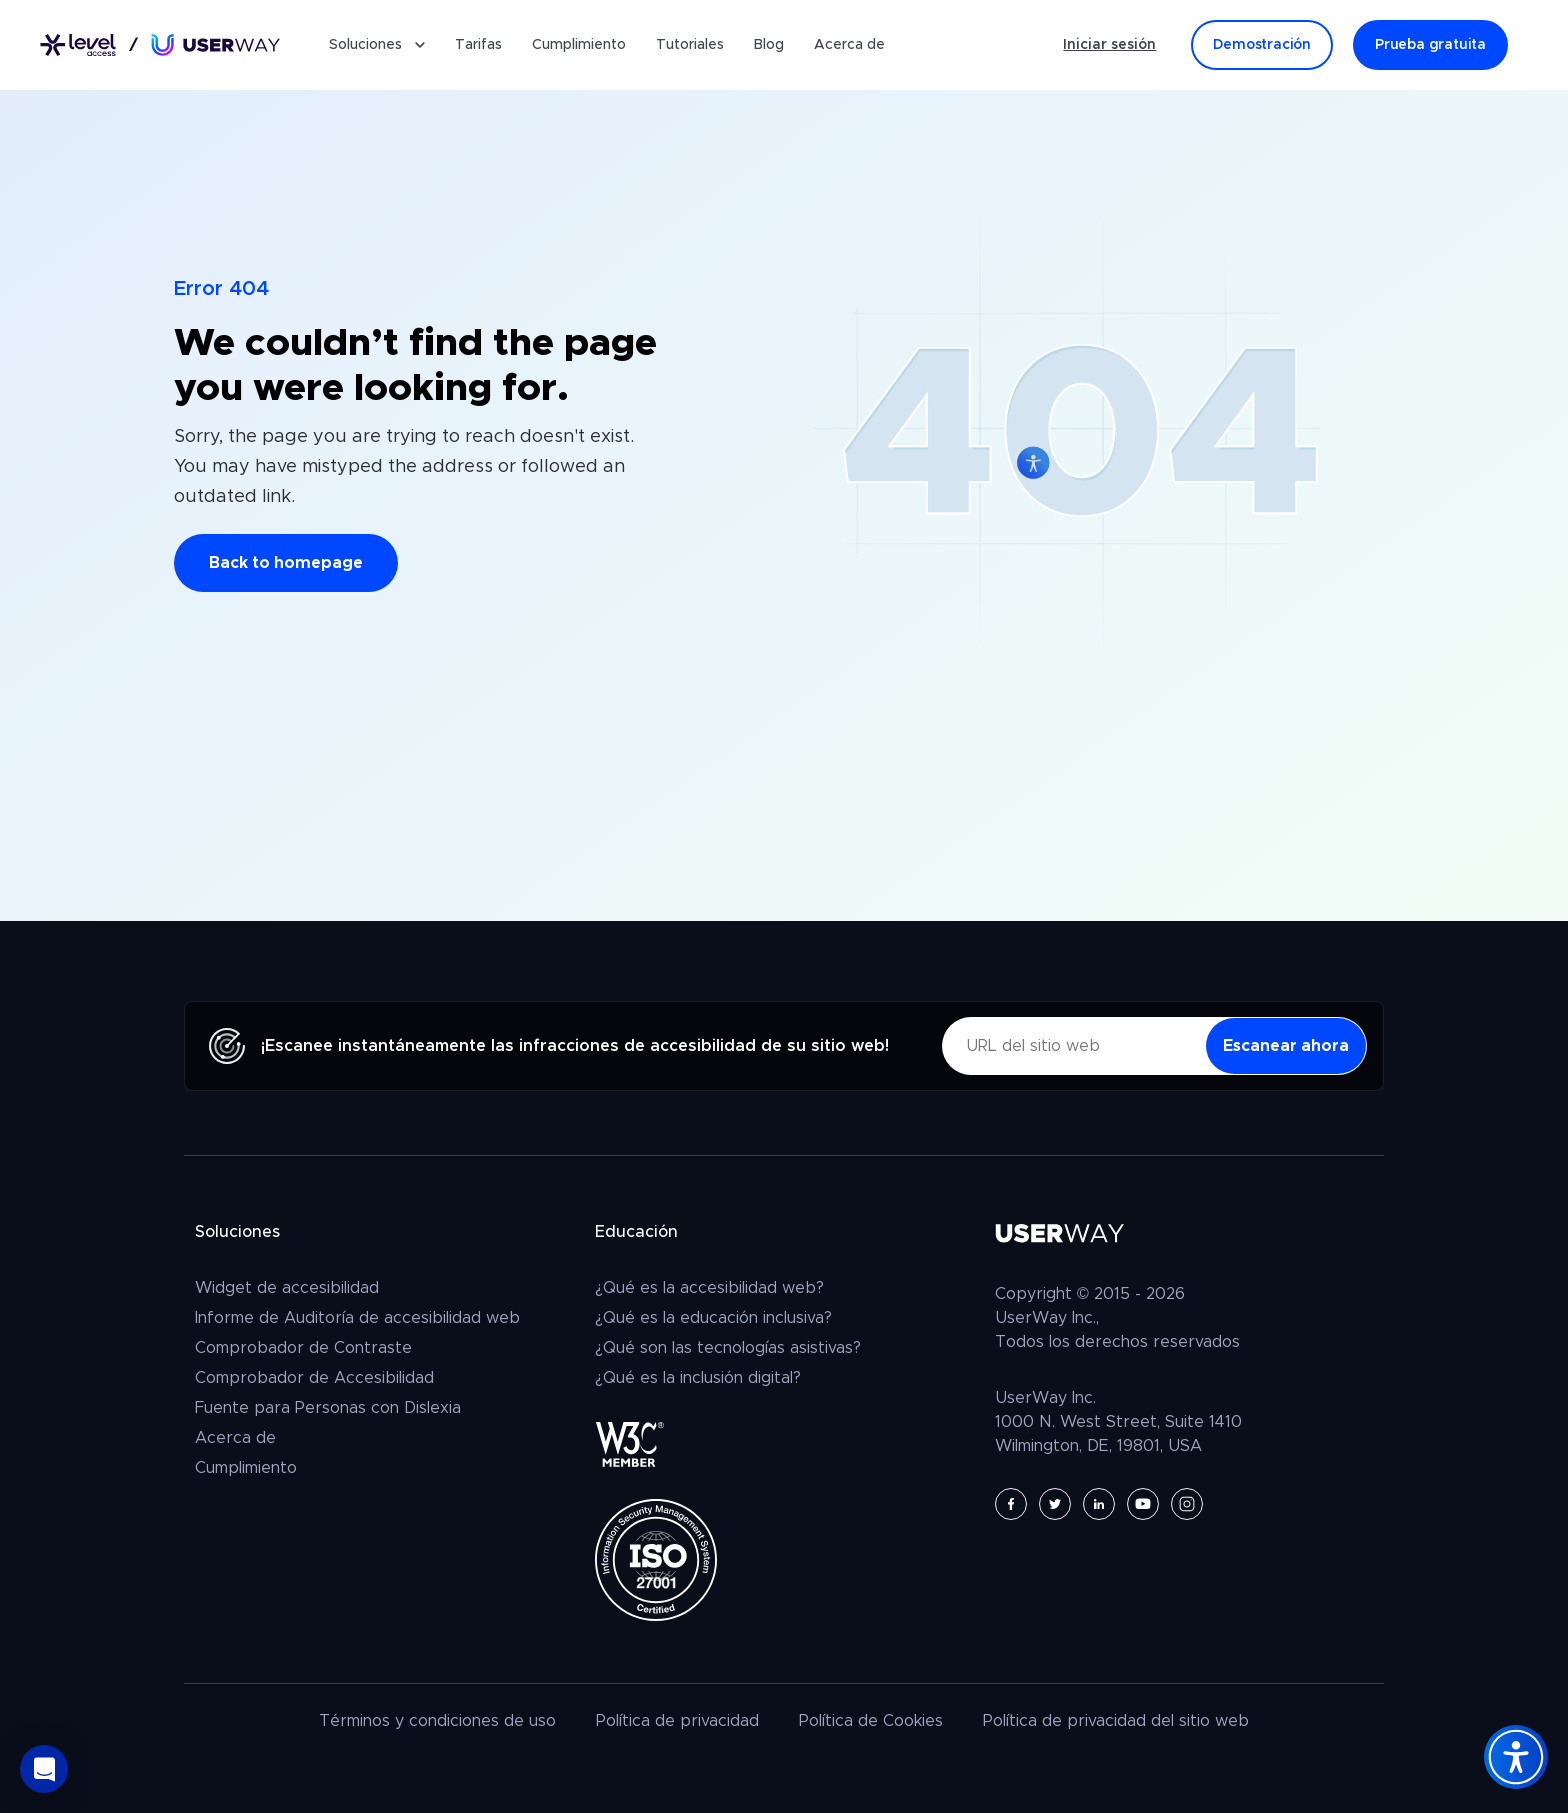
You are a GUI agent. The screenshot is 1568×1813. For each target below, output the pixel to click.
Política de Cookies (871, 1721)
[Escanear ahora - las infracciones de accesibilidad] (1286, 1046)
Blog (769, 45)
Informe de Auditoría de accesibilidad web (357, 1318)
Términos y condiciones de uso (437, 1721)
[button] (44, 1769)
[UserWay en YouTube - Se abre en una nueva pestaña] (1143, 1504)
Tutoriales (690, 45)
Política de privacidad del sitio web (1116, 1721)
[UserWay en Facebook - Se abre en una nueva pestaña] (1011, 1504)
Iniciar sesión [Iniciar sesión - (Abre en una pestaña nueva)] (1109, 45)
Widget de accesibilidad (287, 1288)
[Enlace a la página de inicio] (160, 45)
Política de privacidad (677, 1721)
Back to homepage (286, 563)
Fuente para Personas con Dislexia (328, 1408)
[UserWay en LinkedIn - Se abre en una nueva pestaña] (1099, 1504)
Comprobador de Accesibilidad (314, 1378)
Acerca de (849, 45)
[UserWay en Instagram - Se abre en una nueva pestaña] (1187, 1504)
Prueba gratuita (1430, 45)
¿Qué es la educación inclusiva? (713, 1318)
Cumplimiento (579, 45)
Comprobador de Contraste (303, 1348)
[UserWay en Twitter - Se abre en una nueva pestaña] (1055, 1504)
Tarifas (478, 45)
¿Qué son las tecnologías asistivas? (728, 1348)
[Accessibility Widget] (1516, 1757)
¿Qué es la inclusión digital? (698, 1378)
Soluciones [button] (377, 45)
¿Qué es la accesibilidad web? (709, 1288)
